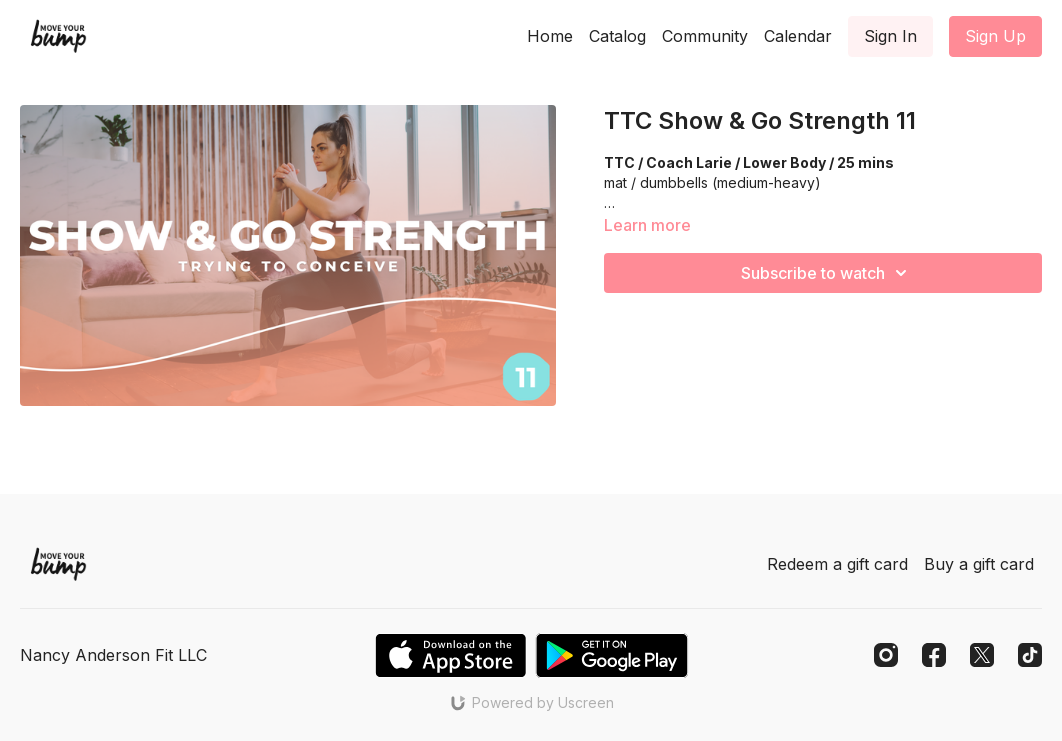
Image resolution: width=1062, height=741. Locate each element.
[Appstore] (450, 655)
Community (705, 36)
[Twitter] (982, 655)
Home (550, 36)
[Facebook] (934, 655)
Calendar (798, 36)
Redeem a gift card (837, 564)
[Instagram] (886, 655)
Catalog (617, 36)
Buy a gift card (979, 564)
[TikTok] (1030, 655)
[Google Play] (612, 655)
